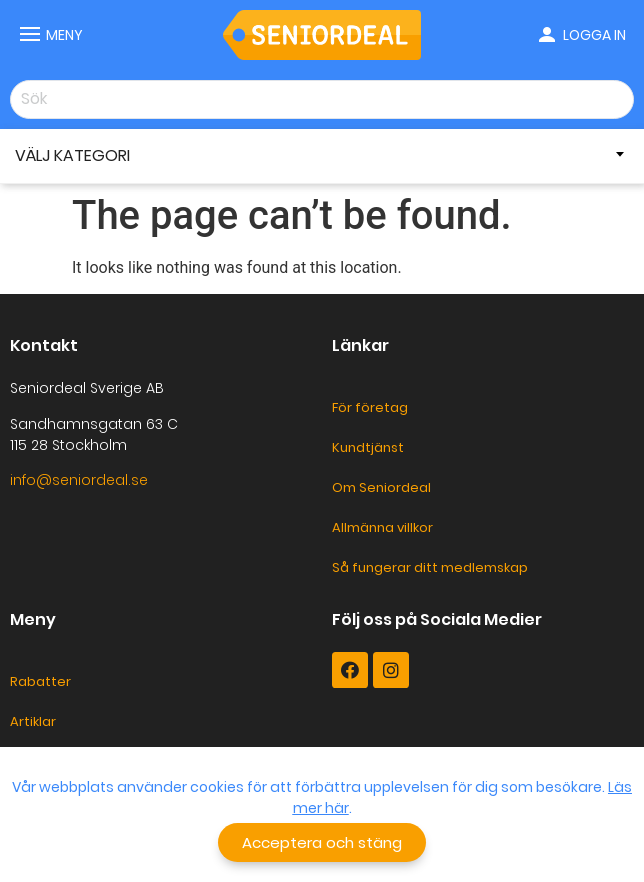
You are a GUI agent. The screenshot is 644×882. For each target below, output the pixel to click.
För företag (370, 407)
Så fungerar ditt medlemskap (430, 567)
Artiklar (33, 721)
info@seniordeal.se (79, 480)
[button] (322, 842)
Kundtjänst (368, 447)
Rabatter (40, 681)
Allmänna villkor (382, 527)
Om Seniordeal (381, 487)
